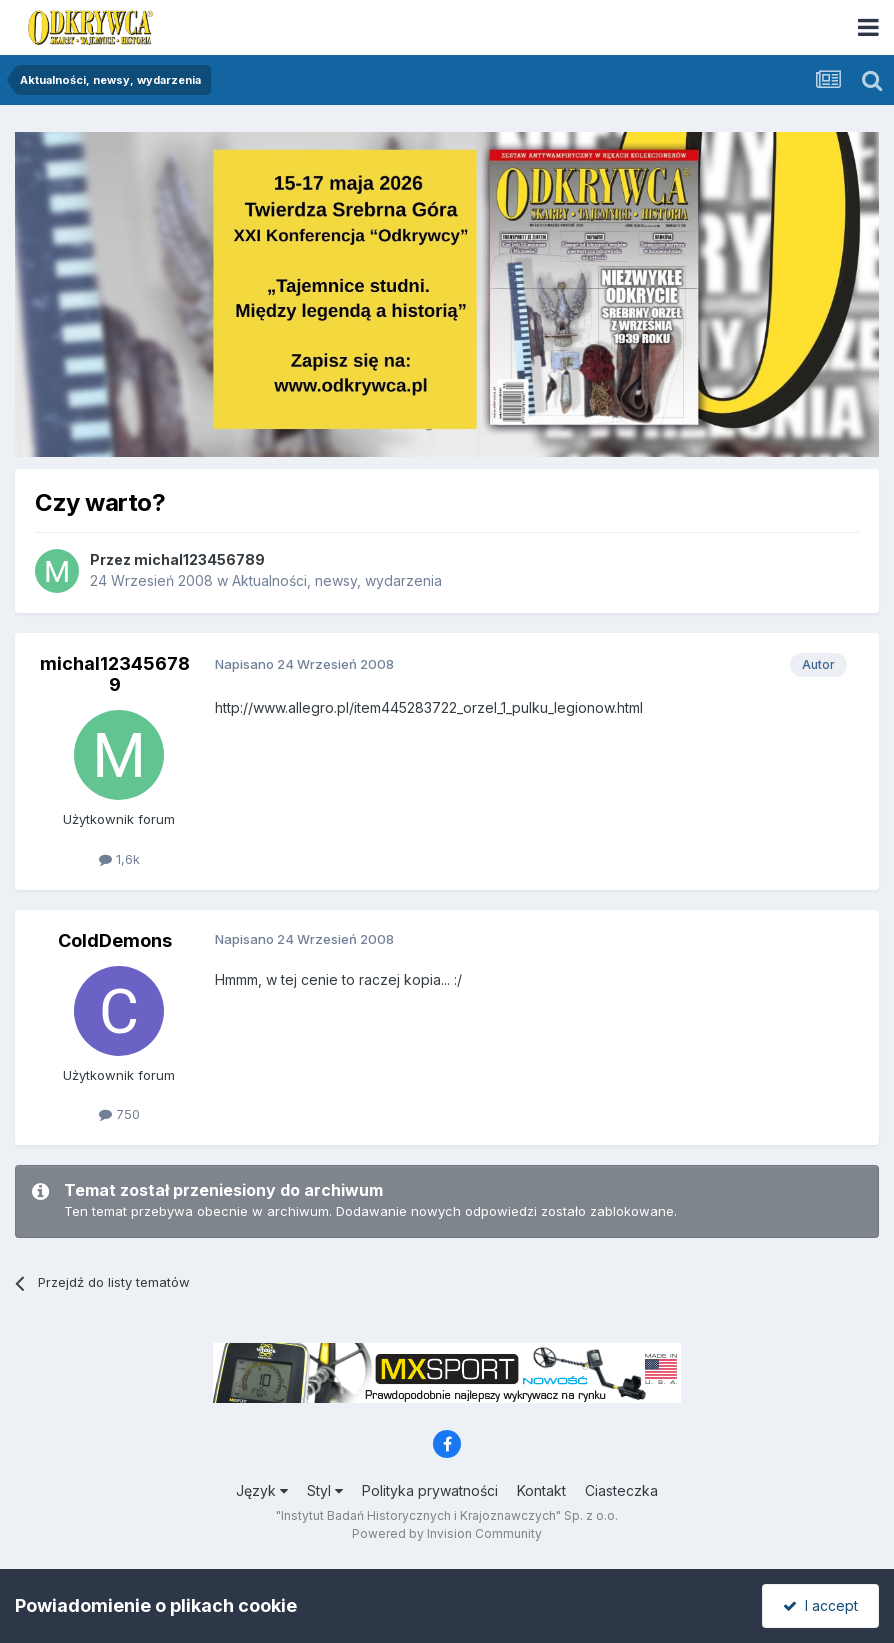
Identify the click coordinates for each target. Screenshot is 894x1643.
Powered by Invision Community (447, 1533)
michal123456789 (199, 559)
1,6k (119, 859)
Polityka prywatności (430, 1490)
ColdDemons (115, 940)
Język (262, 1490)
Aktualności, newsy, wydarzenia (337, 580)
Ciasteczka (621, 1490)
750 (119, 1114)
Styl (325, 1490)
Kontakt (541, 1490)
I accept (820, 1605)
